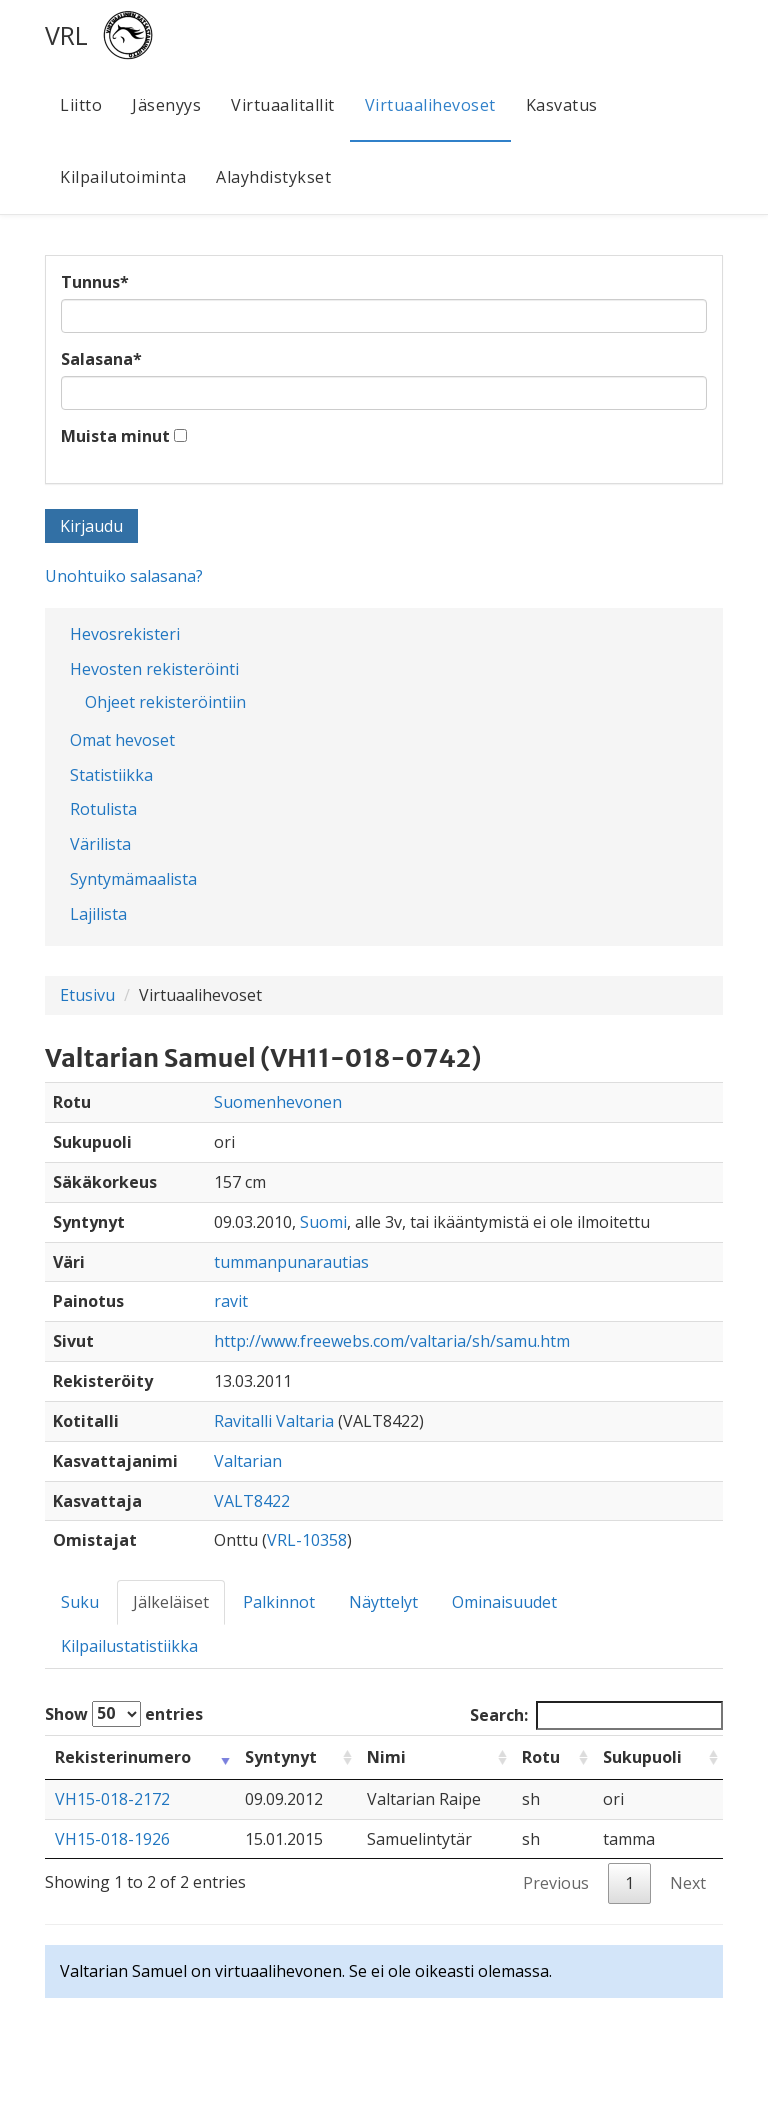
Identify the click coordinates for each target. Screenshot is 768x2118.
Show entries (124, 1714)
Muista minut (115, 436)
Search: (596, 1715)
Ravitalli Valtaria (274, 1421)
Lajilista (98, 914)
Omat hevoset (122, 740)
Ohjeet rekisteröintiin (165, 702)
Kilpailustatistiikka (129, 1646)
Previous (556, 1883)
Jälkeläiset (171, 1602)
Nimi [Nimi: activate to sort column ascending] (386, 1757)
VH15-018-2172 (112, 1799)
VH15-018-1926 (112, 1839)
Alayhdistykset (273, 177)
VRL (66, 35)
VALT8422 (252, 1501)
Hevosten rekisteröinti (154, 669)
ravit (231, 1301)
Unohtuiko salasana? (124, 576)
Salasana (101, 359)
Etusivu (87, 995)
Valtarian (248, 1461)
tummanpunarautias (291, 1262)
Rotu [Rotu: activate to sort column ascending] (541, 1757)
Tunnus (95, 282)
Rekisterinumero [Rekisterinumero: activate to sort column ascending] (123, 1757)
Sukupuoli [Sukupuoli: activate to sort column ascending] (642, 1757)
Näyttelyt (383, 1602)
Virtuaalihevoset (430, 105)
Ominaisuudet (504, 1602)
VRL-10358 (307, 1540)
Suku (80, 1602)
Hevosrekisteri (125, 634)
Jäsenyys (166, 105)
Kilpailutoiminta (123, 177)
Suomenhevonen (278, 1102)
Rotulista (103, 809)
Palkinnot (279, 1602)
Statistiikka (111, 775)
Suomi (323, 1222)
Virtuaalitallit (283, 105)
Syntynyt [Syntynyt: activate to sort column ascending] (281, 1757)
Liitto (81, 105)
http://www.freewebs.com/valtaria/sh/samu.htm (392, 1341)
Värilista (100, 844)
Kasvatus (562, 105)
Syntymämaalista (133, 879)
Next (688, 1883)
